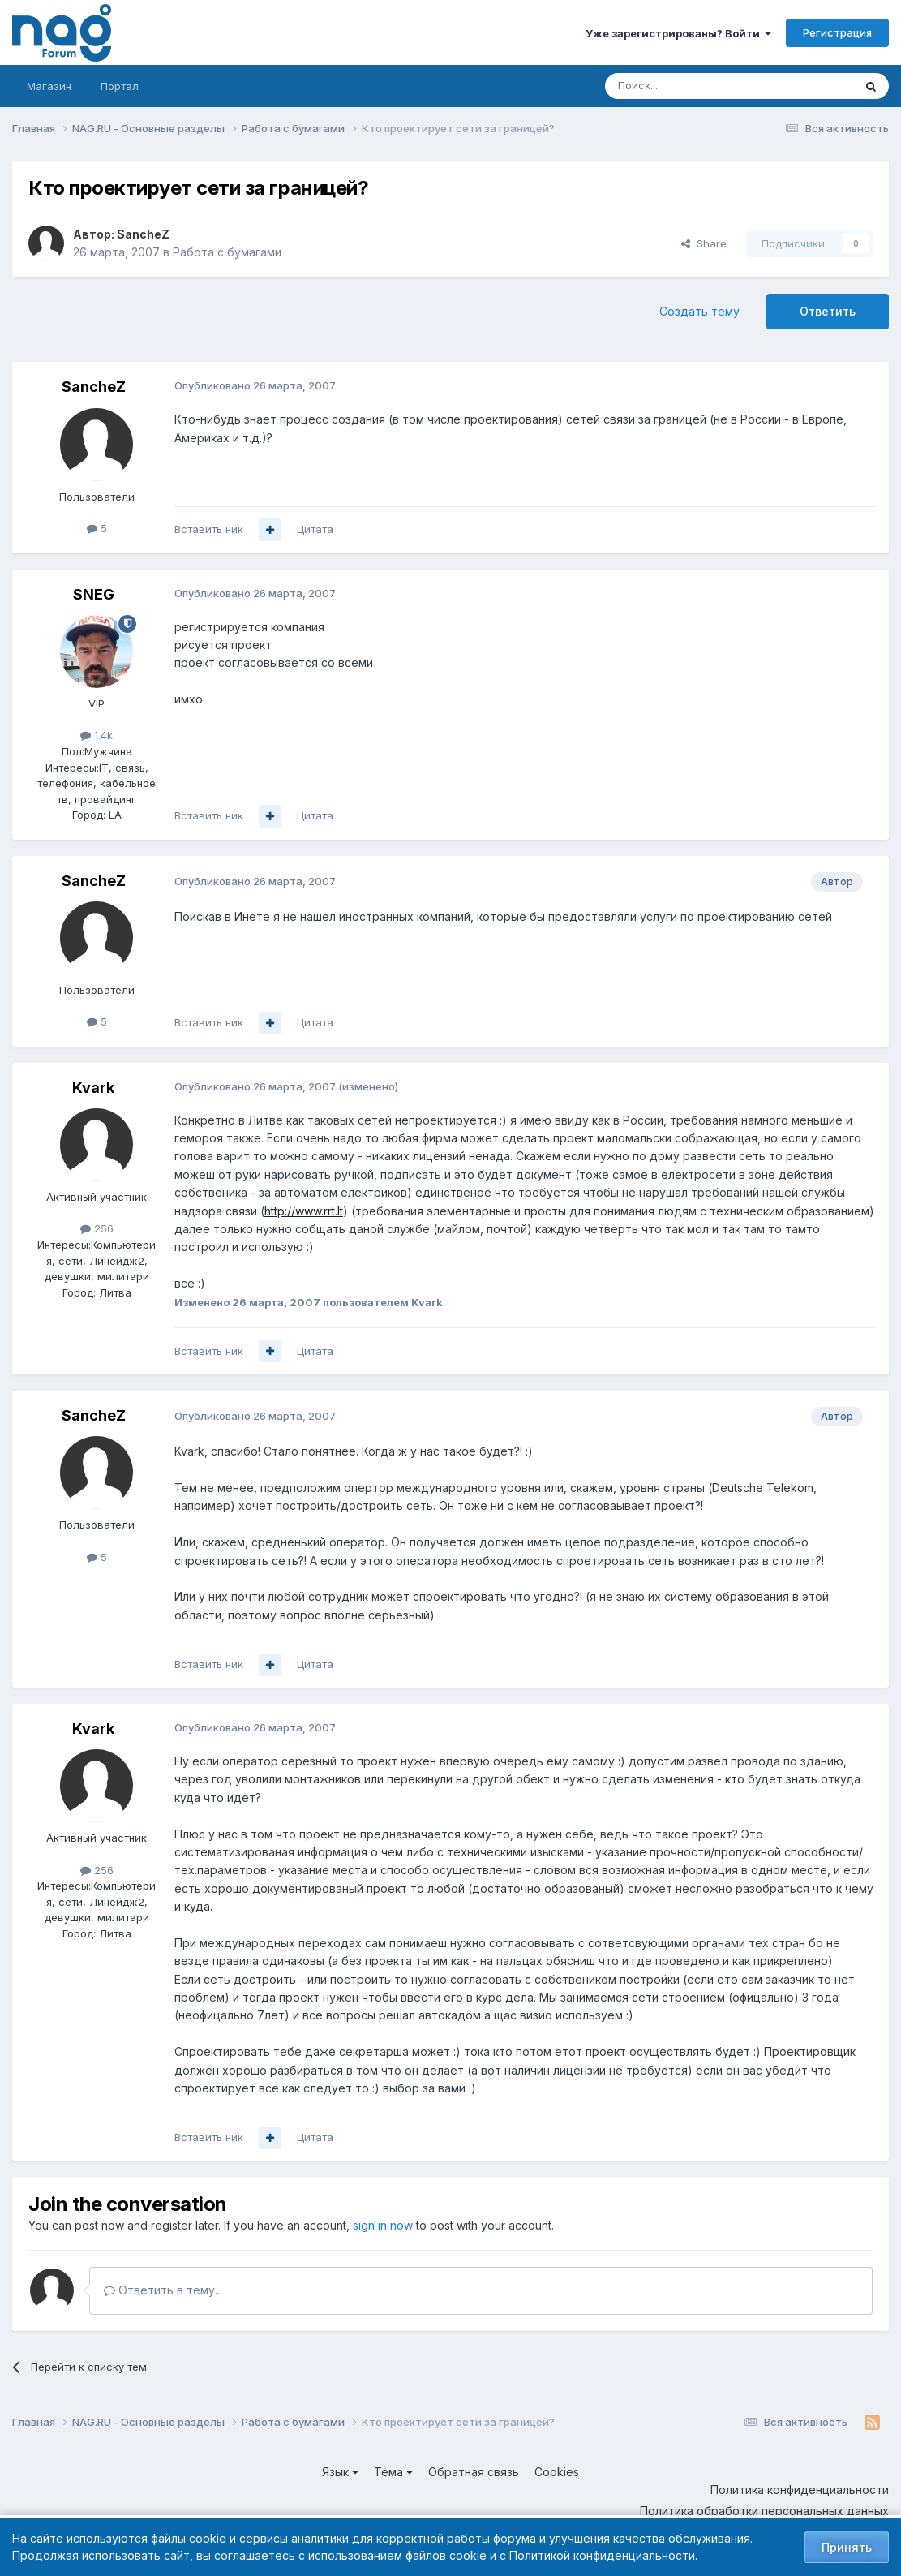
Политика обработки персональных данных (764, 2511)
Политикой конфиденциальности (602, 2555)
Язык (340, 2472)
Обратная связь (473, 2472)
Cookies (556, 2472)
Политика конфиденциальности (799, 2489)
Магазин (49, 86)
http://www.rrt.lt (303, 1211)
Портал (120, 86)
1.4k (96, 735)
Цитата (315, 529)
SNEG (93, 594)
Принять (847, 2547)
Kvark (93, 1087)
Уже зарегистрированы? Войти (678, 33)
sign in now (383, 2225)
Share (704, 243)
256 (97, 1228)
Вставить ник (208, 529)
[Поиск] (684, 86)
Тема (393, 2472)
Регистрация (837, 32)
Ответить (828, 311)
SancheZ (143, 234)
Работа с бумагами (227, 252)
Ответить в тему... (163, 2290)
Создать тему (699, 311)
